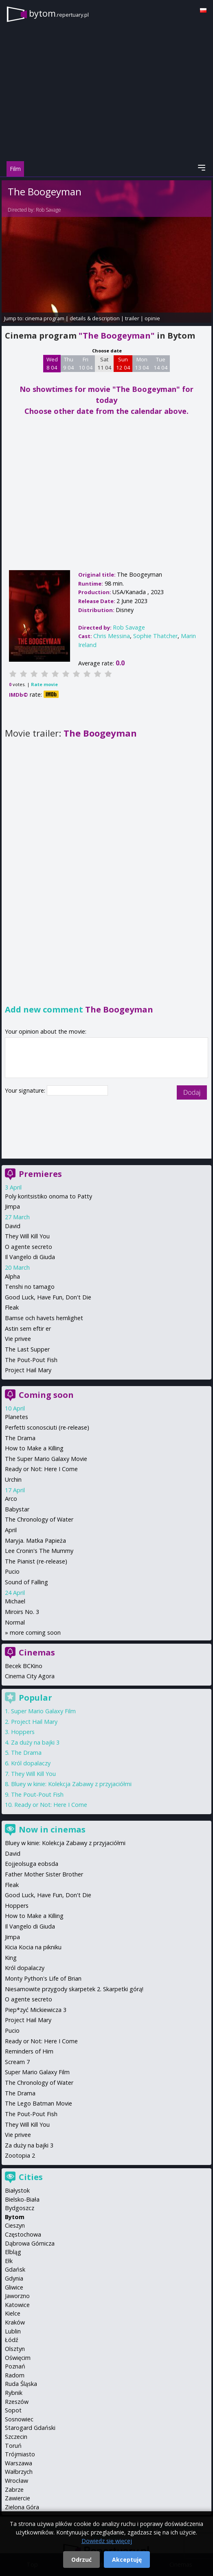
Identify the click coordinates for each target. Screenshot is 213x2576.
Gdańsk (15, 2269)
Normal (15, 1622)
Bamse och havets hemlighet (44, 1318)
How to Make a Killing (34, 1448)
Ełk (9, 2261)
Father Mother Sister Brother (44, 1874)
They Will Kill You (27, 1236)
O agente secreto (28, 1247)
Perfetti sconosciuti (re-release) (47, 1427)
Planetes (16, 1417)
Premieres (40, 1173)
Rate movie (44, 684)
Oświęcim (18, 2358)
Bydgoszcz (19, 2208)
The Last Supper (27, 1349)
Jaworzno (17, 2296)
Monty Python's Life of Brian (43, 1978)
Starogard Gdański (30, 2428)
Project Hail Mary (28, 1370)
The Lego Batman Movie (38, 2103)
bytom (59, 13)
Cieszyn (15, 2225)
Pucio (12, 1571)
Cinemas (37, 1652)
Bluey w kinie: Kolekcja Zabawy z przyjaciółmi (71, 1784)
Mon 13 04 (142, 363)
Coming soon (46, 1394)
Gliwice (14, 2287)
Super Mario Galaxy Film (43, 1711)
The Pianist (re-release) (36, 1561)
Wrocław (16, 2480)
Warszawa (18, 2463)
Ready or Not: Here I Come (41, 1469)
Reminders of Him (29, 2051)
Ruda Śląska (21, 2384)
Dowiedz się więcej (106, 2541)
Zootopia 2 (20, 2155)
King (11, 1958)
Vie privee (18, 1339)
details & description (95, 318)
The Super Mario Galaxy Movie (46, 1459)
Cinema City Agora (30, 1676)
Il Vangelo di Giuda (30, 1257)
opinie (152, 318)
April (11, 1530)
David (12, 1226)
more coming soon (35, 1632)
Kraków (15, 2322)
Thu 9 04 (68, 363)
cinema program (44, 318)
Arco (11, 1498)
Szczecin (16, 2436)
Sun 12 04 (123, 363)
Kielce (12, 2313)
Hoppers (23, 1732)
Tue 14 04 (161, 363)
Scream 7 (17, 2062)
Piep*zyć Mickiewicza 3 (35, 2010)
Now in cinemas (52, 1829)
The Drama (20, 1438)
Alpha (12, 1276)
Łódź (11, 2340)
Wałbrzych (19, 2471)
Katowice (17, 2305)
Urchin (13, 1479)
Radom (14, 2375)
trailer (132, 318)
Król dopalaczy (31, 1763)
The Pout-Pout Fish (31, 1360)
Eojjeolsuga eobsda (31, 1863)
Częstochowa (23, 2234)
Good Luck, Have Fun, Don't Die (48, 1297)
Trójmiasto (20, 2454)
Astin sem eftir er (28, 1328)
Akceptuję (127, 2559)
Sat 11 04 (104, 363)
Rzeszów (17, 2401)
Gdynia (14, 2278)
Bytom (14, 2217)
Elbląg (13, 2252)
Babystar (17, 1509)
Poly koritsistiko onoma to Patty (48, 1196)
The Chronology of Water (39, 1519)
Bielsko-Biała (22, 2199)
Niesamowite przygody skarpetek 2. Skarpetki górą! (74, 1989)
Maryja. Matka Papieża (35, 1540)
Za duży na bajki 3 (35, 1742)
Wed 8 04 (52, 363)
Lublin (13, 2331)
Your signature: (26, 1090)
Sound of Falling (26, 1582)
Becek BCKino (23, 1666)
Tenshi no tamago (30, 1286)
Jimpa (12, 1206)
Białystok (17, 2190)
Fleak (12, 1307)
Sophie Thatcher (155, 636)
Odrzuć (81, 2559)
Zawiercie (17, 2498)
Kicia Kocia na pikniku (33, 1947)
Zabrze (14, 2489)
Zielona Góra (22, 2507)
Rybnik (13, 2393)
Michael (15, 1601)
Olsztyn (15, 2349)
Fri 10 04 (86, 363)
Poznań (15, 2366)
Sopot (13, 2410)
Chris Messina (111, 636)
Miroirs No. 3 (22, 1612)
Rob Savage (48, 209)
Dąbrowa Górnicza (30, 2243)
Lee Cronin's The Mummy (39, 1551)
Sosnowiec (19, 2419)
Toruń (13, 2445)
